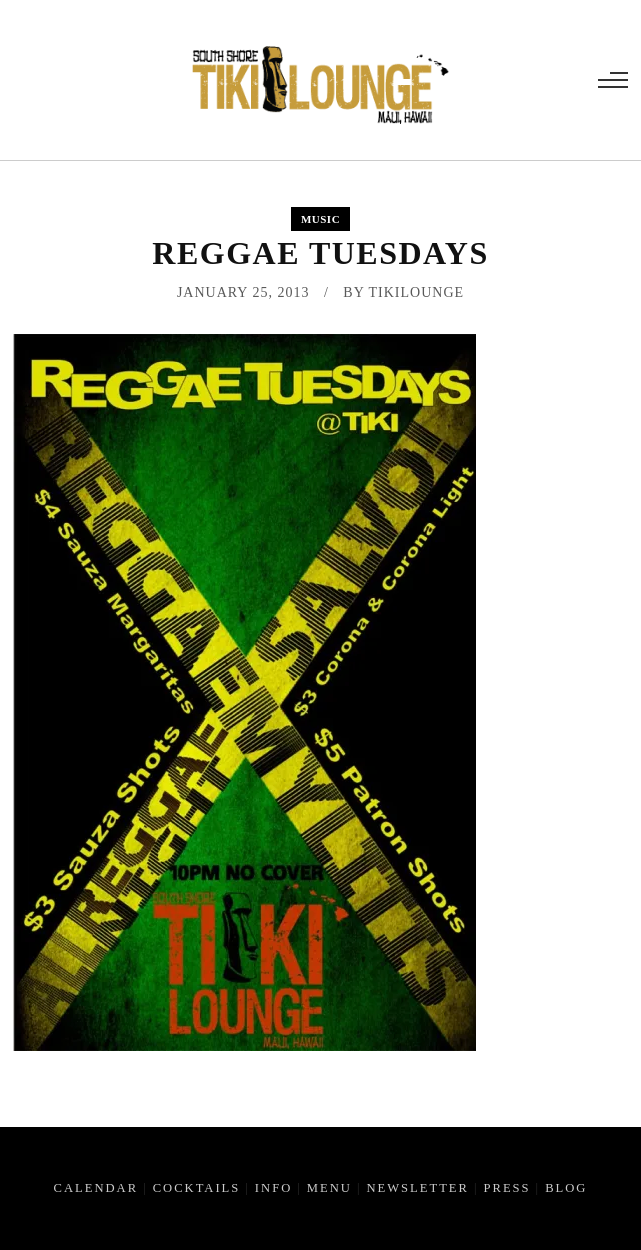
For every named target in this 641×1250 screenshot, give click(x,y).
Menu (329, 1188)
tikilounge (417, 292)
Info (273, 1188)
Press (506, 1188)
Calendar (96, 1188)
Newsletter (417, 1188)
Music (320, 219)
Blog (566, 1188)
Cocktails (197, 1188)
